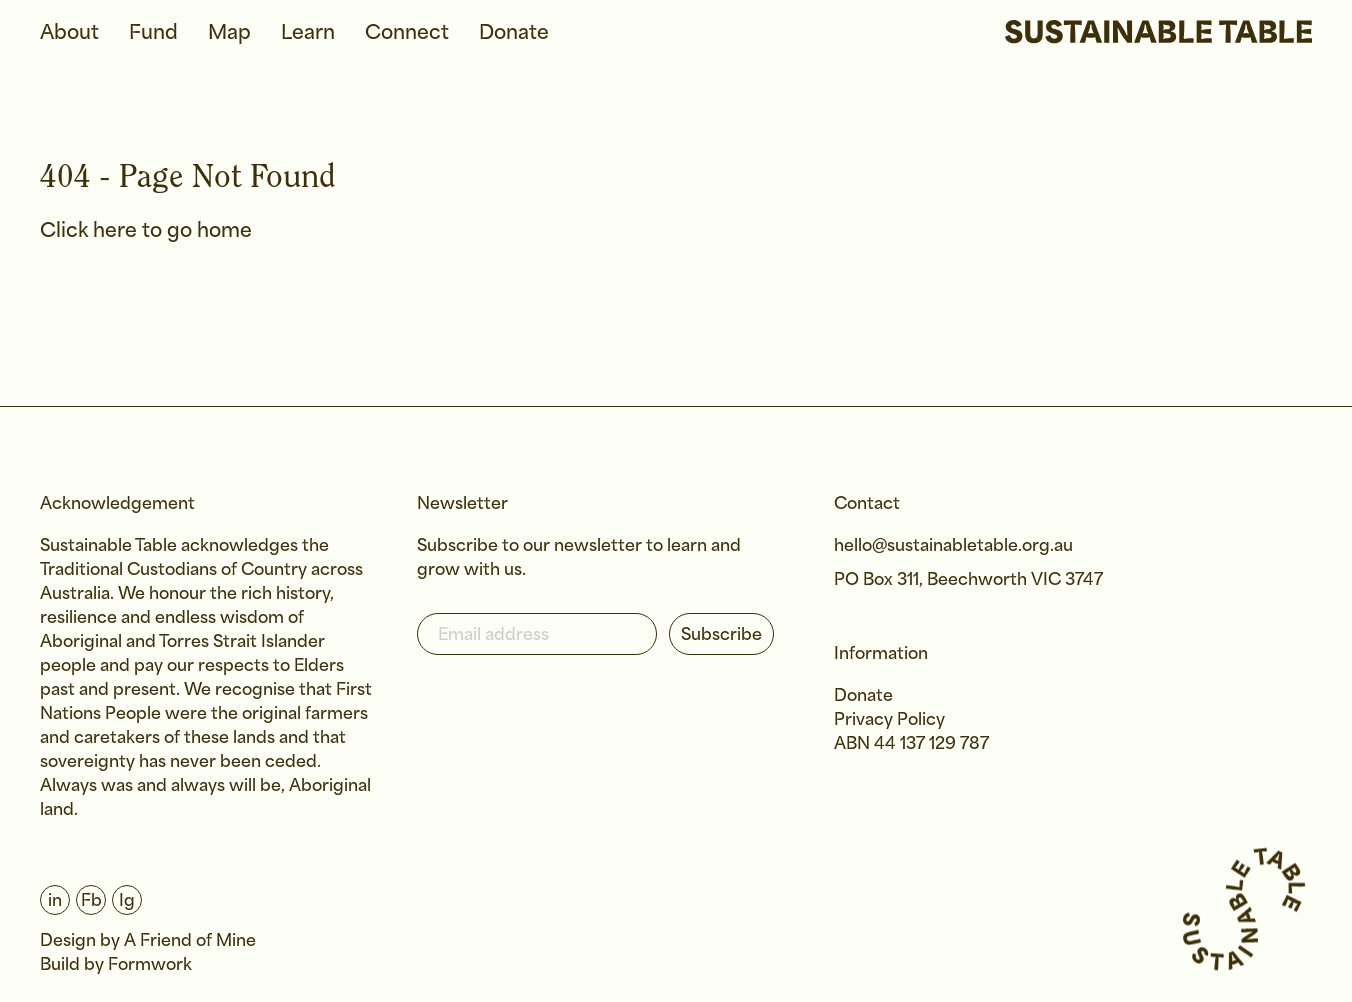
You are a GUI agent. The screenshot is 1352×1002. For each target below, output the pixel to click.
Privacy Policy (889, 720)
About (69, 33)
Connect (407, 33)
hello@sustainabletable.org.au (953, 546)
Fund (153, 33)
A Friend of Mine (190, 941)
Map (229, 33)
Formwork (150, 965)
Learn (308, 33)
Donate (514, 33)
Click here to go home (146, 231)
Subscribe (721, 635)
